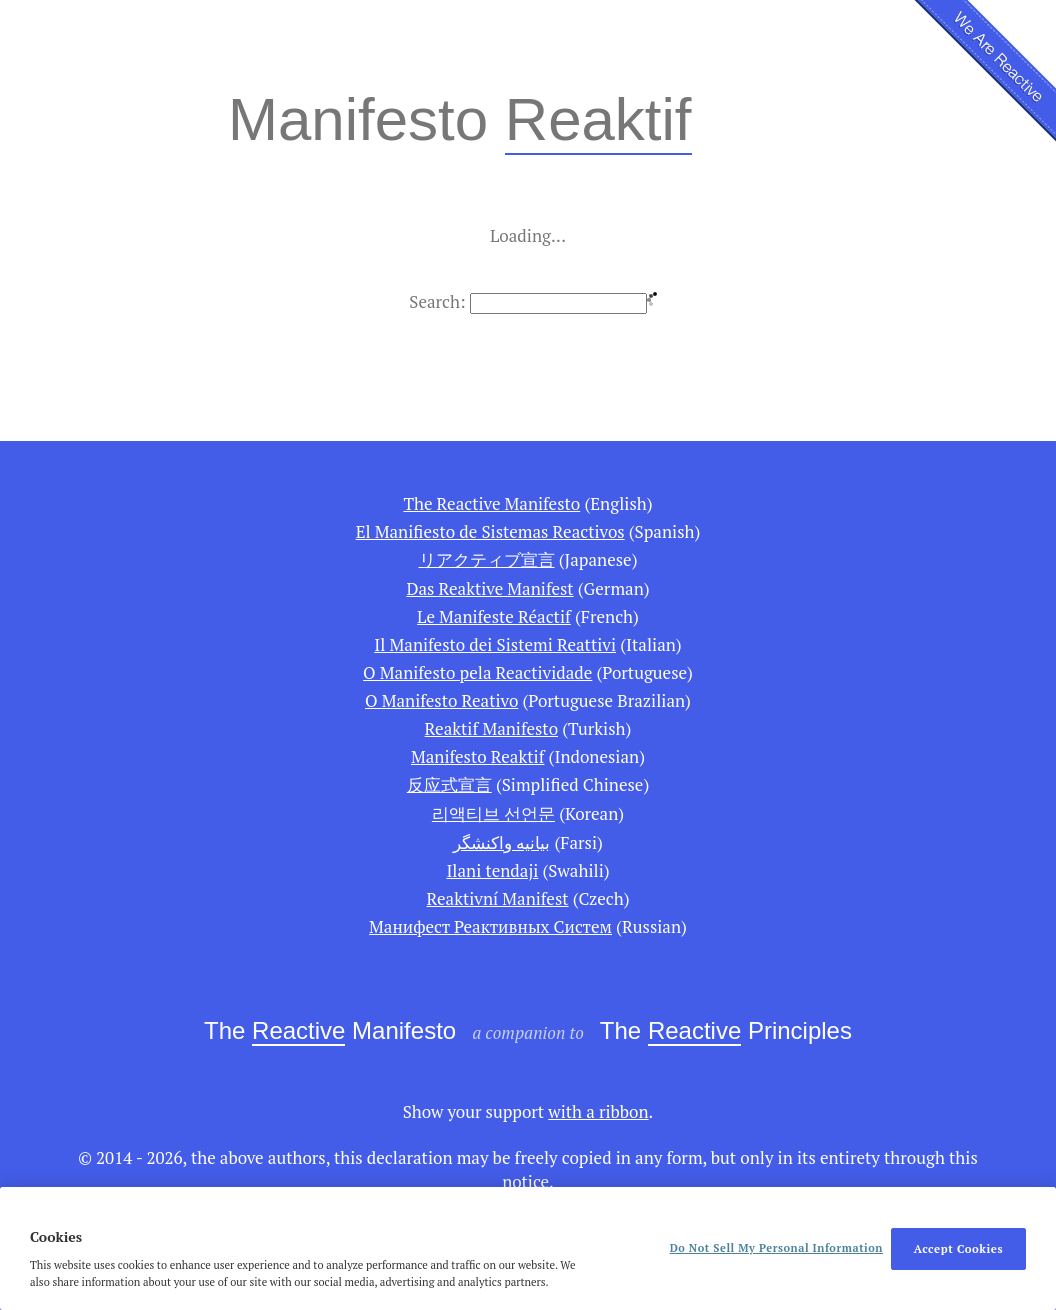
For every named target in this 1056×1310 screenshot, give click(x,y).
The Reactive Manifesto (491, 503)
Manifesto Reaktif (477, 756)
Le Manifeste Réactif (494, 616)
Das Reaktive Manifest (489, 588)
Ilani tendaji (492, 870)
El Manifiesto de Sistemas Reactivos (490, 531)
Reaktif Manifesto (491, 728)
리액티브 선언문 (493, 813)
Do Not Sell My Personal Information (776, 1248)
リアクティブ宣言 (487, 559)
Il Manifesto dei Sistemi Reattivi (495, 644)
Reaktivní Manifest (498, 898)
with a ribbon (598, 1111)
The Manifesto (330, 1031)
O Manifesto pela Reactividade (477, 672)
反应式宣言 (449, 784)
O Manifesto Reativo (441, 700)
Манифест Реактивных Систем (490, 926)
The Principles (726, 1031)
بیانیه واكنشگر (501, 842)
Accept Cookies (958, 1248)
